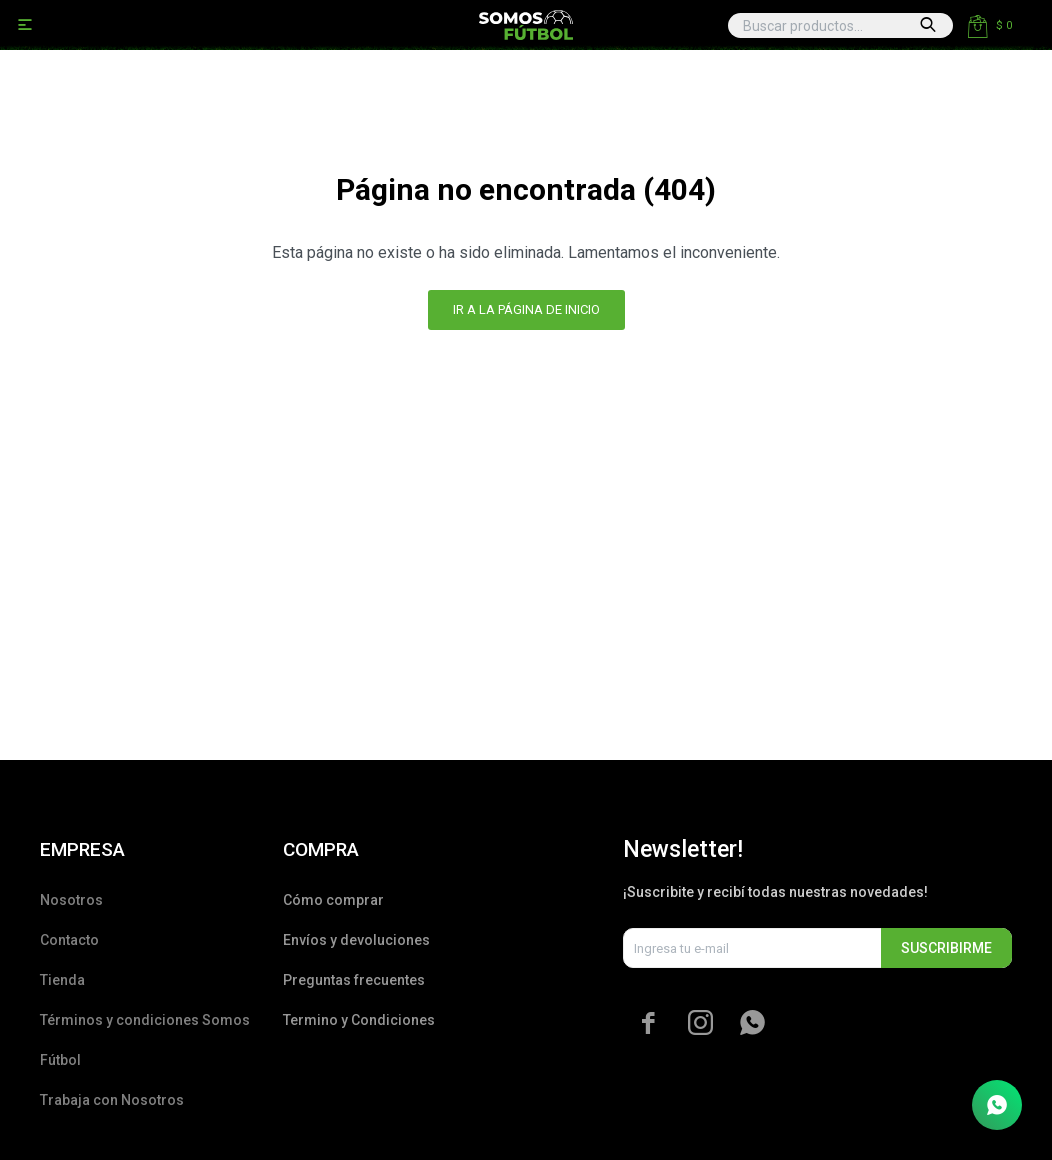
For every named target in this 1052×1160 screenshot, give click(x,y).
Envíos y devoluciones (356, 940)
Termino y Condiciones (359, 1020)
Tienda (62, 980)
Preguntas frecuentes (354, 980)
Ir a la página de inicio (526, 309)
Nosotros (71, 900)
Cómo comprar (333, 900)
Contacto (69, 940)
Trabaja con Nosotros (112, 1100)
